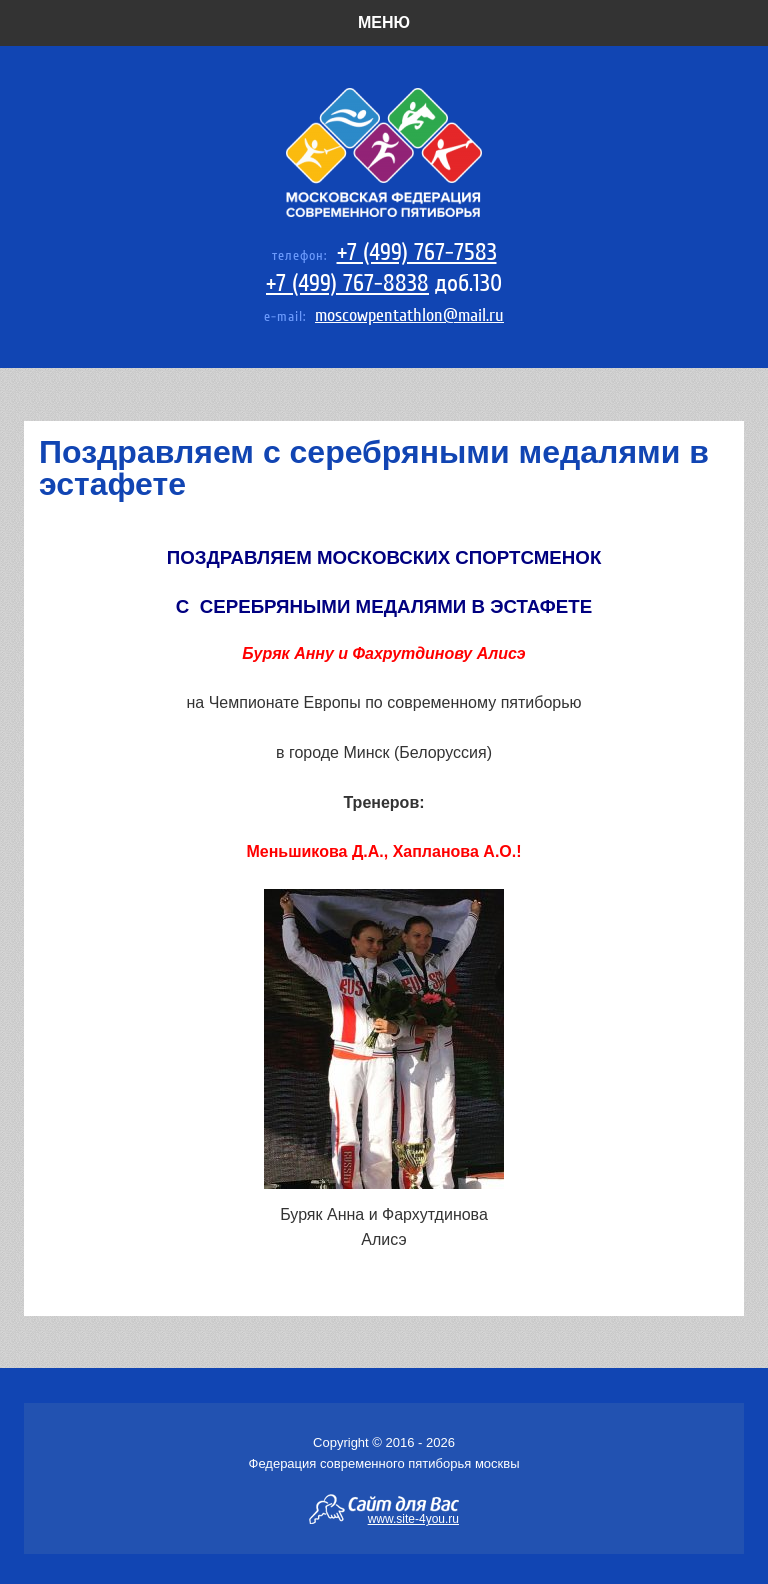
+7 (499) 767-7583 (417, 252)
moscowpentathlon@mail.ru (409, 315)
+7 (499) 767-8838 (347, 283)
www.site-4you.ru (413, 1518)
